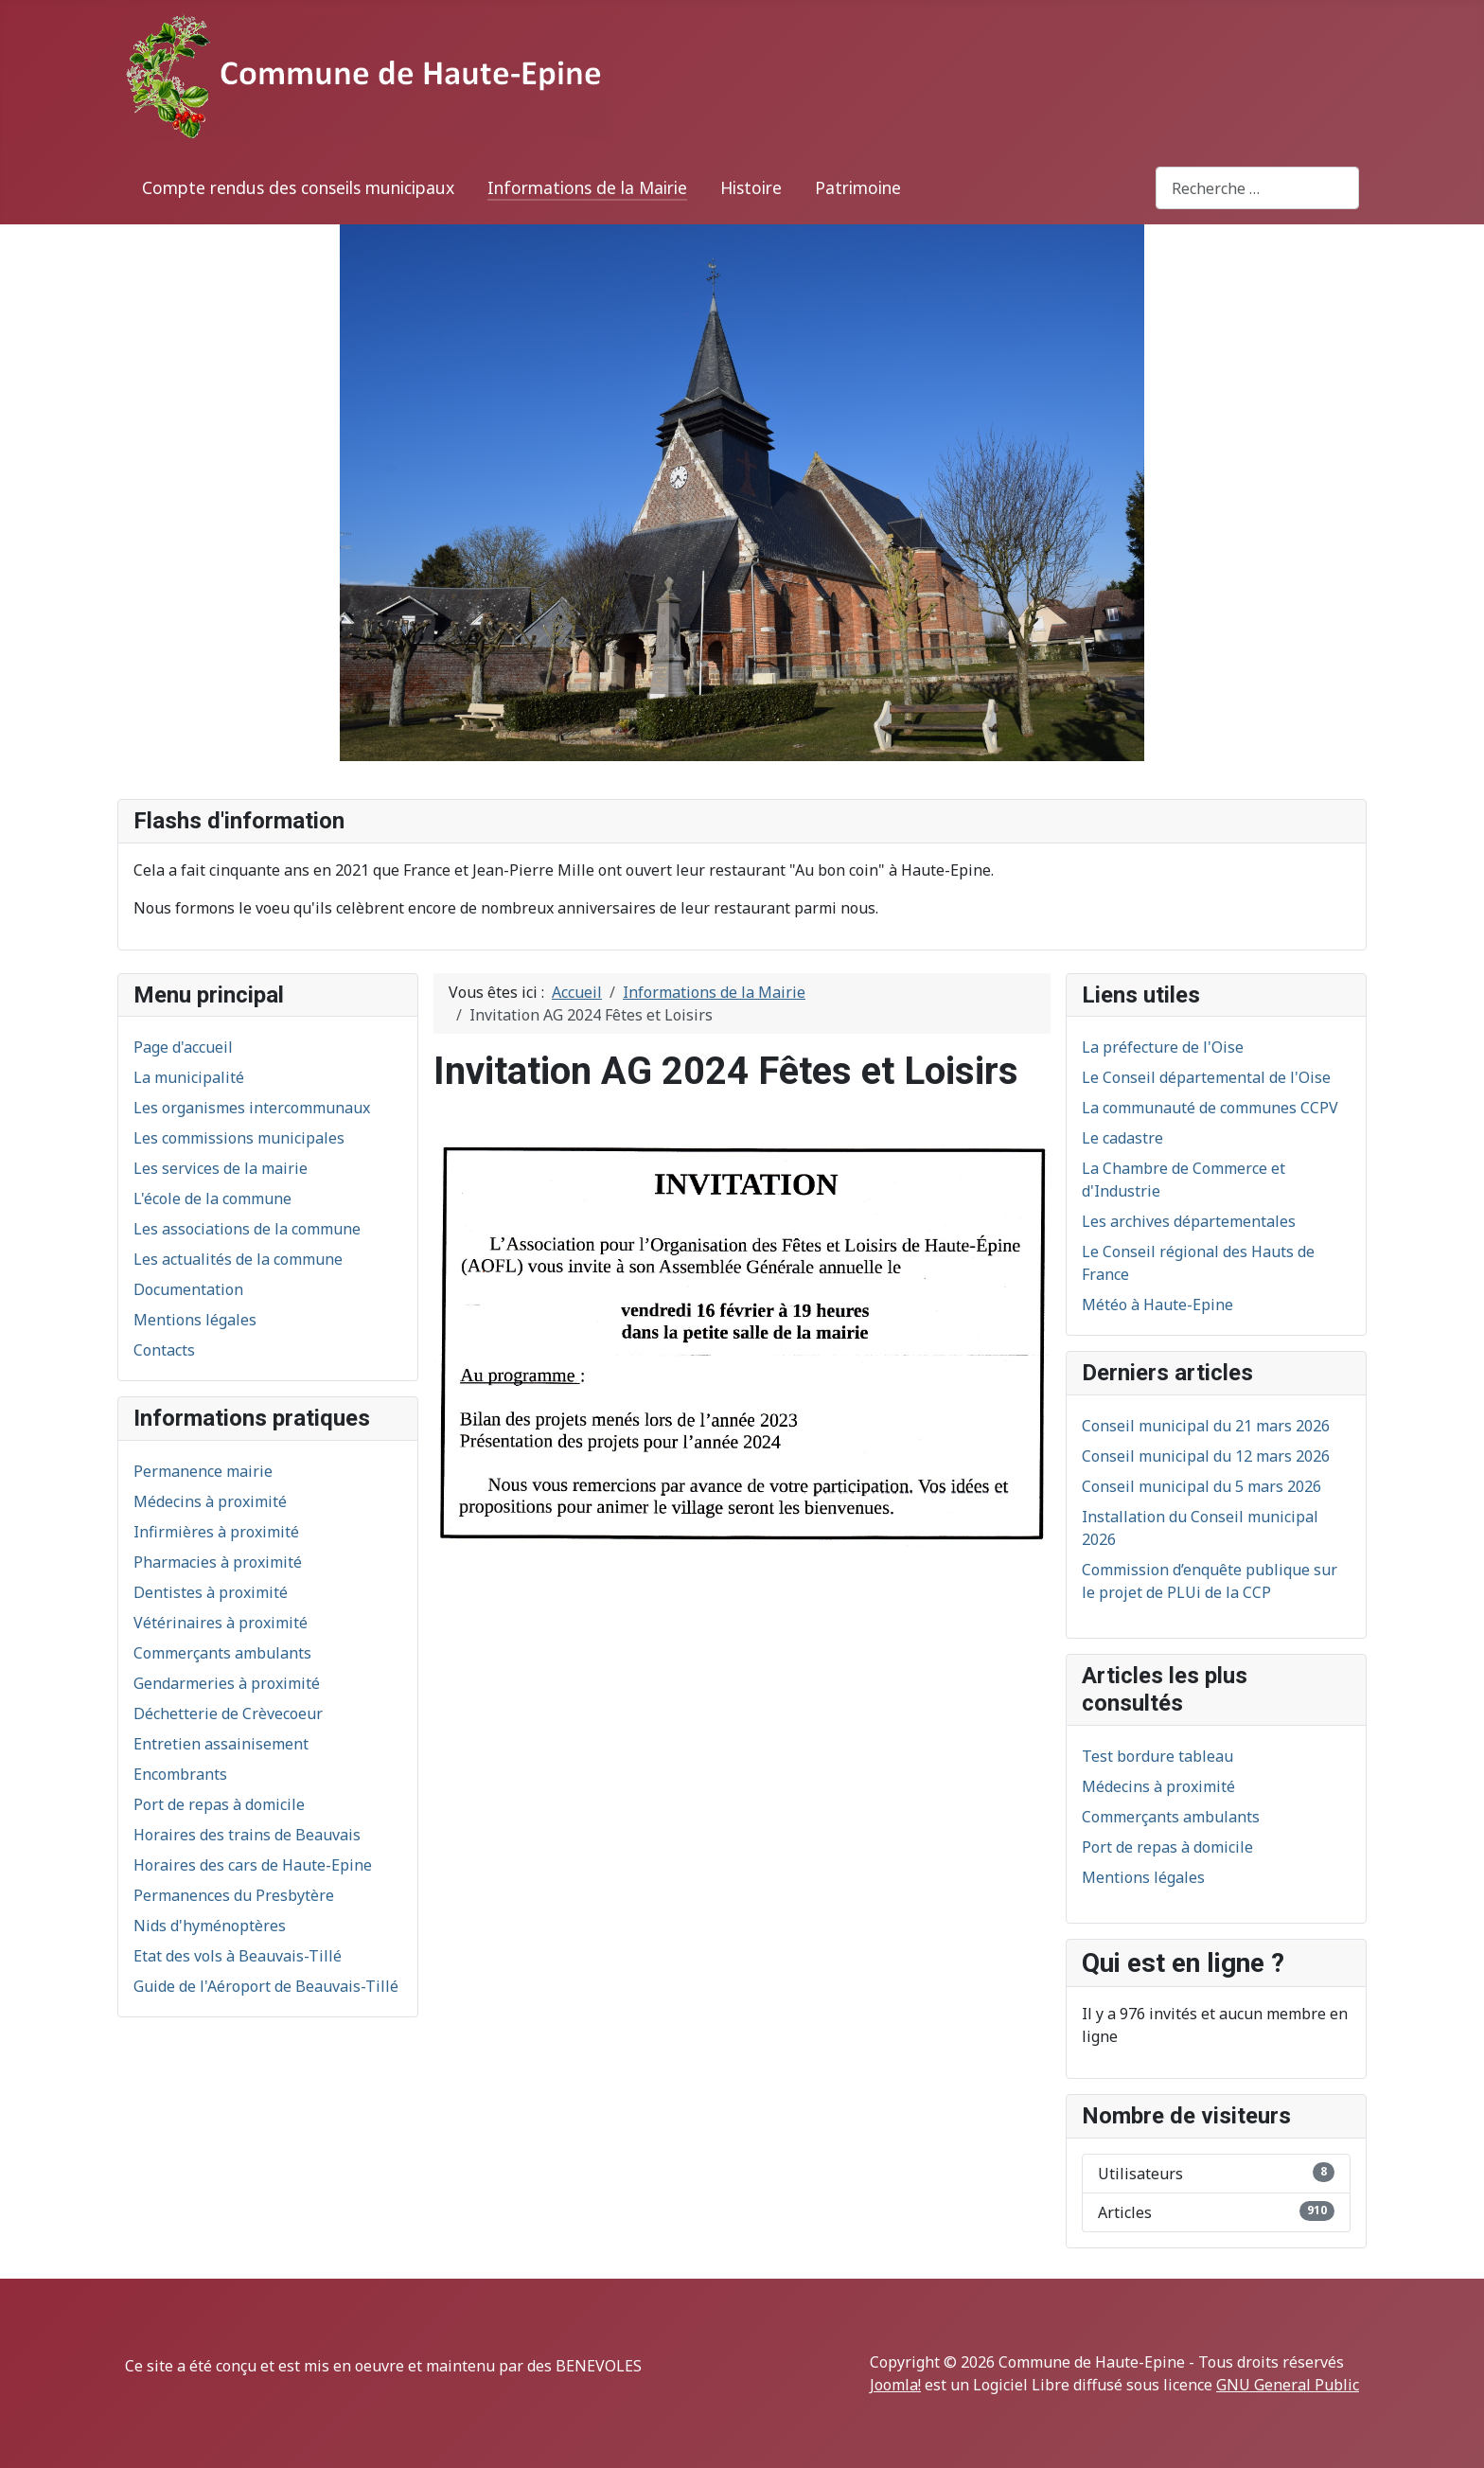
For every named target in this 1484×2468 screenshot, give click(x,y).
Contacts (164, 1350)
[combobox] (1257, 188)
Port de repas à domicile (219, 1804)
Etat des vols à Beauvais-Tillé (237, 1955)
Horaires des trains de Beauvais (247, 1834)
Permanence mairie (203, 1471)
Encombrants (180, 1774)
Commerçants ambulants (222, 1652)
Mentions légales (194, 1319)
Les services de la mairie (220, 1168)
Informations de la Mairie (587, 187)
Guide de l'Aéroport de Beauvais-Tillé (265, 1986)
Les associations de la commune (247, 1228)
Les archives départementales (1189, 1221)
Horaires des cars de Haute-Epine (252, 1865)
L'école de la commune (212, 1198)
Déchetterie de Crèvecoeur (228, 1713)
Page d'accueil (183, 1047)
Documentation (188, 1289)
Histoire (751, 187)
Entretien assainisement (221, 1743)
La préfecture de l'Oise (1163, 1047)
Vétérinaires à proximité (220, 1622)
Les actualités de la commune (238, 1259)
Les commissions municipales (238, 1137)
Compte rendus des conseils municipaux (298, 187)
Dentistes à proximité (210, 1592)
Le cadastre (1122, 1137)
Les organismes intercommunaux (251, 1107)
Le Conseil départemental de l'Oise (1206, 1077)
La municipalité (188, 1077)
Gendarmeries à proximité (226, 1683)
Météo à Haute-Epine (1157, 1304)
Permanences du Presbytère (233, 1895)
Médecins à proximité (210, 1501)
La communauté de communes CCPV (1210, 1107)
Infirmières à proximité (216, 1531)
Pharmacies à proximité (217, 1562)
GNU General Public (1287, 2384)
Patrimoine (858, 187)
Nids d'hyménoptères (209, 1925)
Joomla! (895, 2384)
